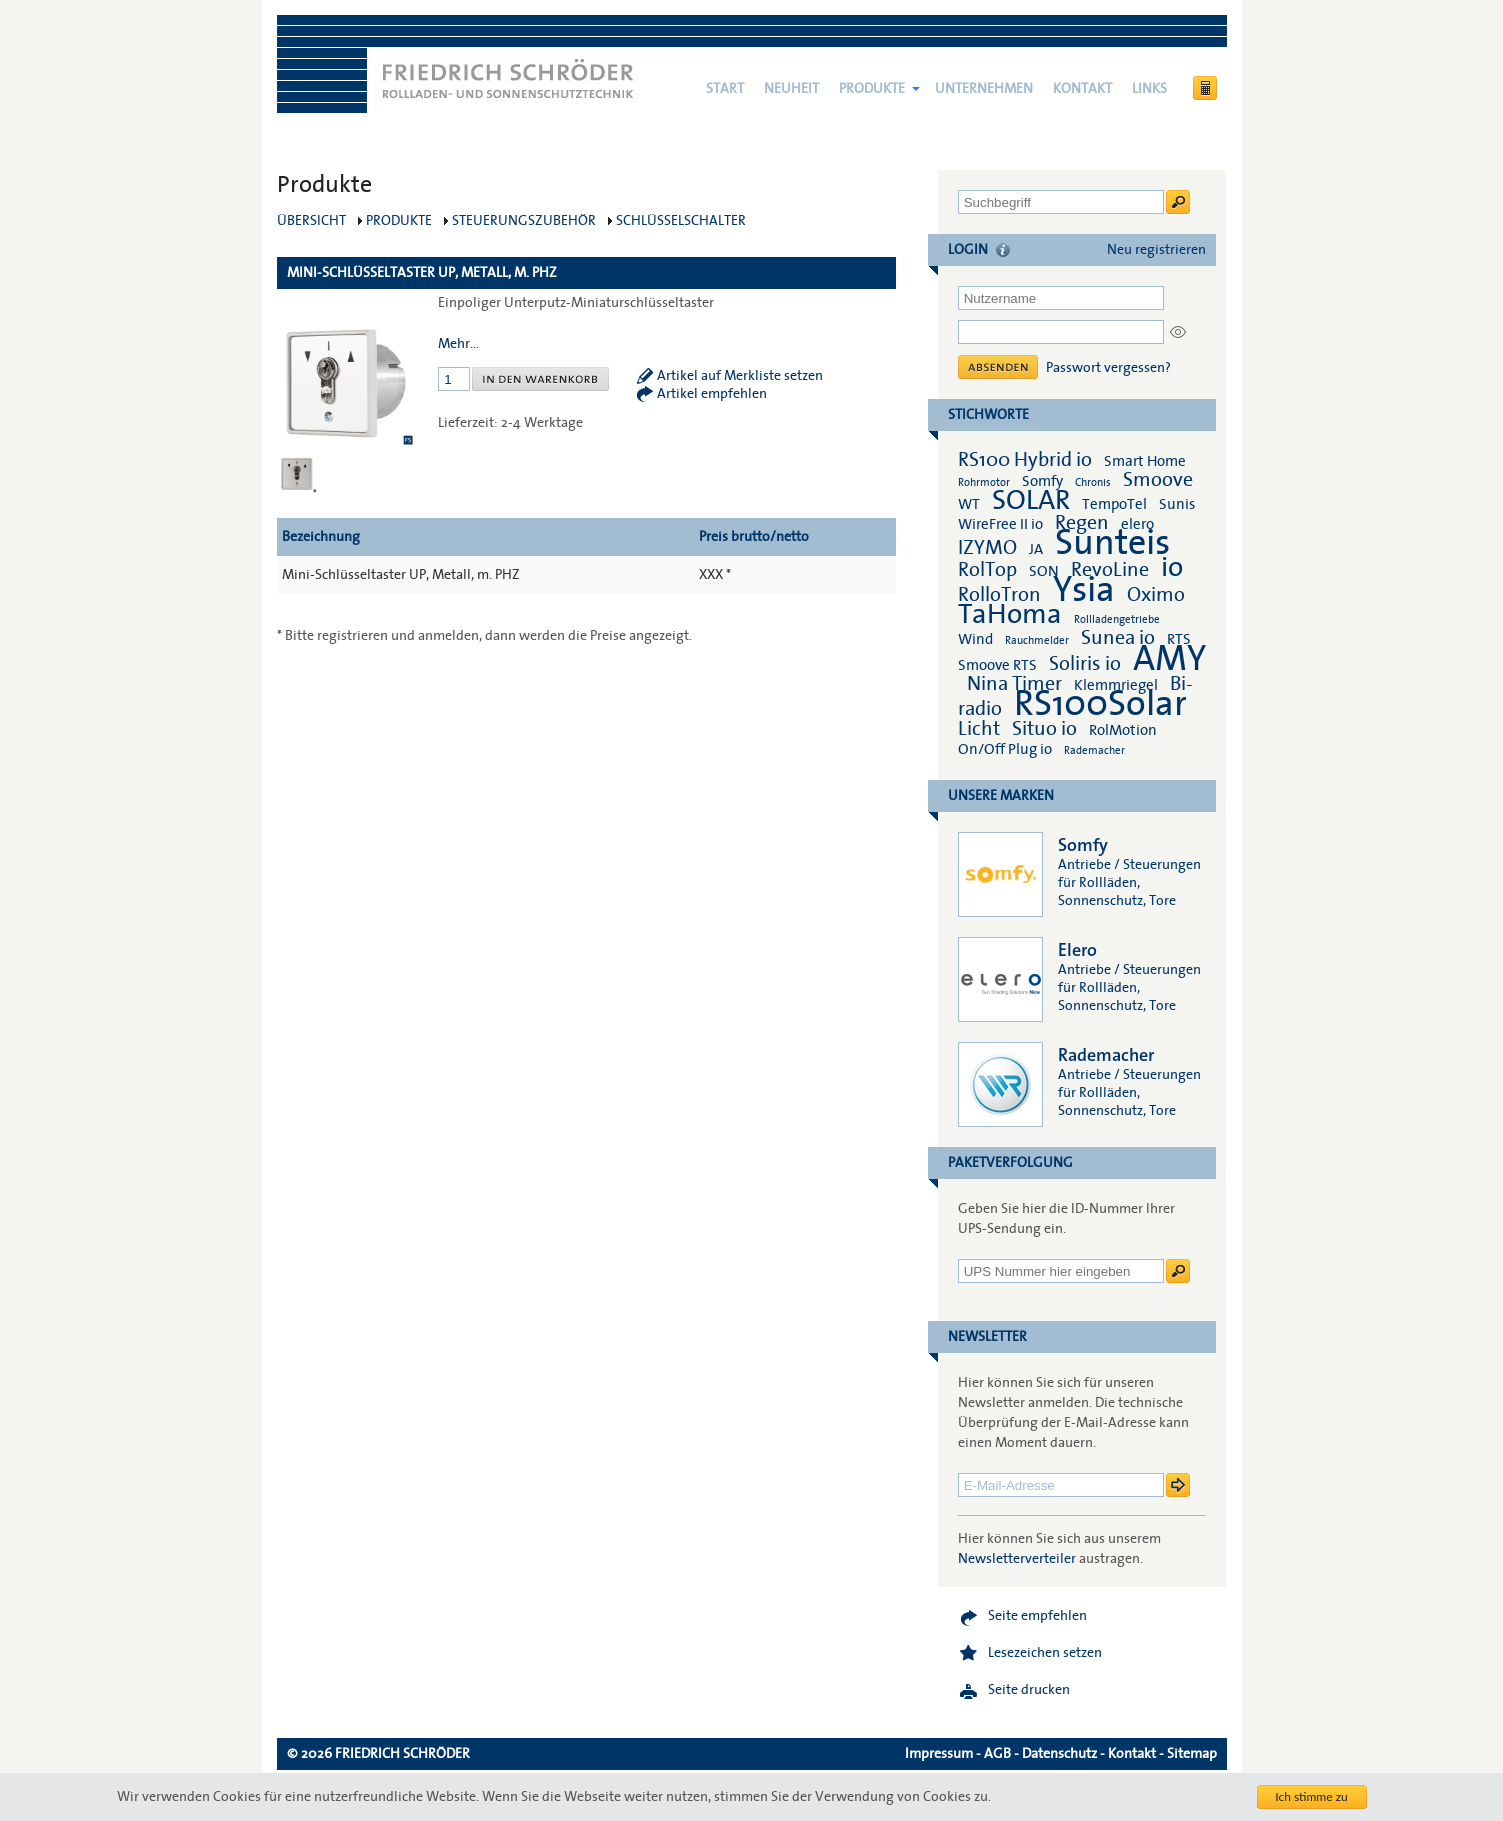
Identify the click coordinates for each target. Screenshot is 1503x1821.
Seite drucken (1029, 1690)
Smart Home (1145, 461)
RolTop (987, 570)
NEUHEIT (791, 89)
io (1172, 567)
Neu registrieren (1156, 250)
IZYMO (987, 548)
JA (1037, 549)
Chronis (1093, 482)
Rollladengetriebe (1117, 619)
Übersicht (311, 221)
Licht (979, 729)
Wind (975, 639)
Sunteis (1112, 543)
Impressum (939, 1754)
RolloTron (999, 595)
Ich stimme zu (1311, 1796)
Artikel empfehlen (712, 394)
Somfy (1042, 481)
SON (1044, 571)
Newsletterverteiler (1017, 1559)
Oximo (1156, 595)
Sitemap (1192, 1754)
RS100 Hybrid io (1025, 460)
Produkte (872, 89)
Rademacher (1094, 750)
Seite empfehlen (1037, 1616)
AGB (997, 1754)
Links (1149, 89)
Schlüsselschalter (681, 221)
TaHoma (1010, 614)
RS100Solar (1100, 704)
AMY (1169, 659)
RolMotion (1123, 730)
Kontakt (1082, 89)
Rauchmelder (1037, 640)
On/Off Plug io (1005, 749)
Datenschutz (1059, 1754)
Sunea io (1118, 638)
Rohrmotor (984, 482)
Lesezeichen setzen (1045, 1653)
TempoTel (1114, 504)
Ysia (1084, 590)
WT (969, 504)
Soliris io (1085, 664)
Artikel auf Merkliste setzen (740, 376)
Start (725, 89)
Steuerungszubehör (524, 221)
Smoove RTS (997, 665)
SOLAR (1031, 500)
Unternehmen (984, 89)
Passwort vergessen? (1108, 368)
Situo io (1044, 729)
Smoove (1158, 480)
